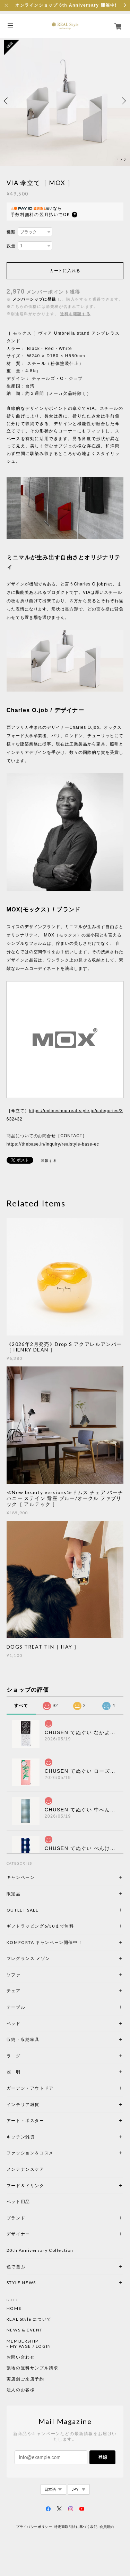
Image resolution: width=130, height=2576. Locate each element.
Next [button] (123, 101)
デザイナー (18, 2233)
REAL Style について (29, 2319)
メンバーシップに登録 (34, 299)
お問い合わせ (21, 2357)
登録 (102, 2457)
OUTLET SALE (23, 1910)
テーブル (16, 2007)
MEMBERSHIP (22, 2341)
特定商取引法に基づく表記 (75, 2527)
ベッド (14, 2023)
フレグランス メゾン (28, 1958)
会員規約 (106, 2527)
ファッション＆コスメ (30, 2152)
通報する (49, 1161)
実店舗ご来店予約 (25, 2379)
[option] (65, 100)
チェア (16, 1990)
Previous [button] (7, 101)
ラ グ (14, 2055)
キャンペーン (21, 1877)
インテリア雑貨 (39, 2104)
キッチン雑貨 (39, 2136)
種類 (11, 232)
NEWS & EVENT (25, 2330)
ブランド (16, 2217)
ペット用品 (18, 2201)
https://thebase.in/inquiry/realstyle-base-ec (53, 1144)
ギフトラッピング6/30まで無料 (40, 1926)
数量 (11, 246)
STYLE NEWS (21, 2282)
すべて (21, 1705)
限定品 (14, 1893)
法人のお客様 (21, 2389)
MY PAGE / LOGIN (30, 2346)
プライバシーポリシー (34, 2527)
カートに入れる (65, 270)
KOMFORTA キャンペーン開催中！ (45, 1942)
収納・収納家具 (42, 2039)
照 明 (14, 2071)
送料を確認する (75, 314)
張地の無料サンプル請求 (33, 2368)
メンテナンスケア (25, 2169)
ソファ (25, 1974)
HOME (14, 2308)
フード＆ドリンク (25, 2185)
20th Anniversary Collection (40, 2250)
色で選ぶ (16, 2266)
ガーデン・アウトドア (30, 2088)
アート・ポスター (42, 2120)
